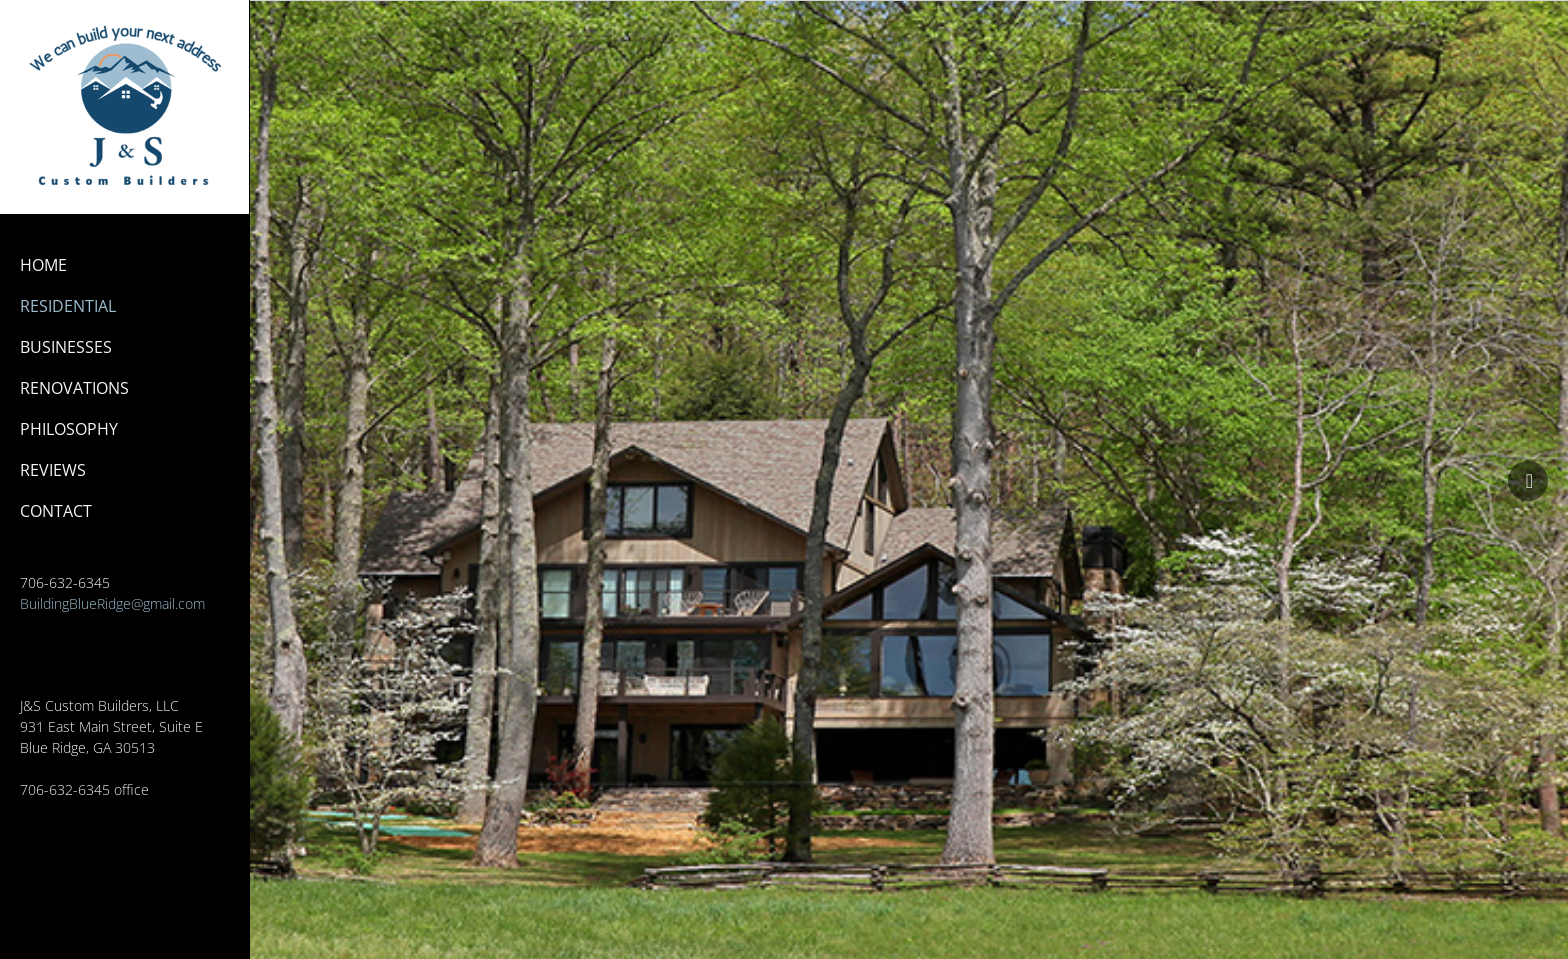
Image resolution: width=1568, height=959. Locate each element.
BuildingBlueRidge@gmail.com (112, 603)
